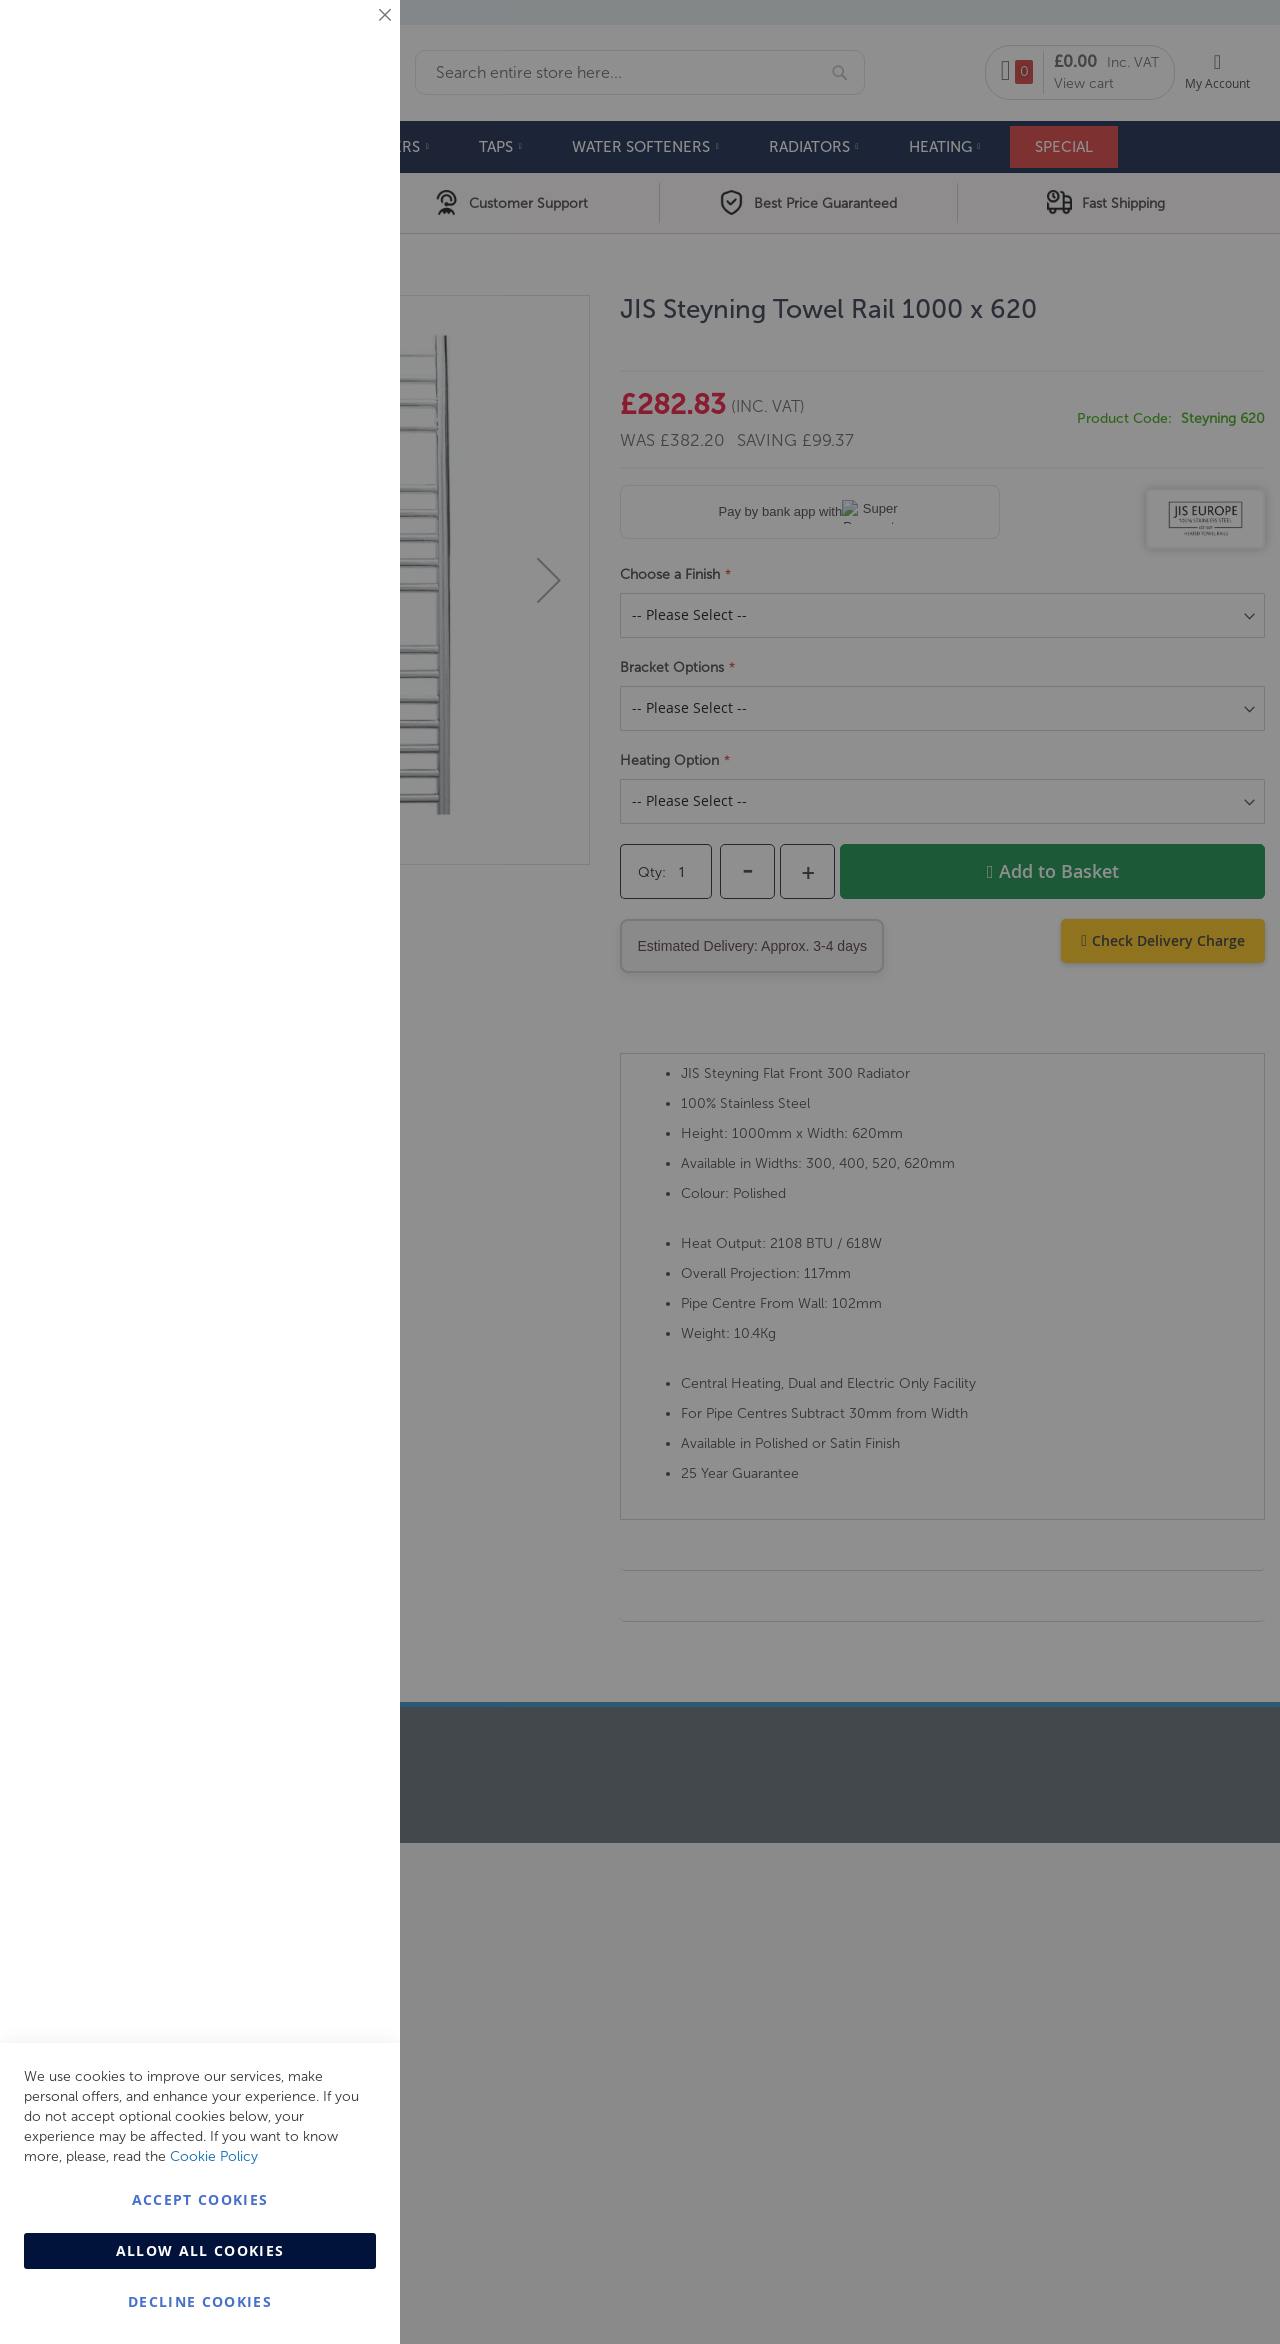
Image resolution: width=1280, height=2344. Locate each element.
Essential (345, 39)
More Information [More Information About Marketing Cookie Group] (320, 417)
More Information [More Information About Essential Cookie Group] (320, 165)
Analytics (345, 503)
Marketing (345, 251)
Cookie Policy (214, 2156)
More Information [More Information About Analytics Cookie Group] (320, 609)
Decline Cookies (200, 2301)
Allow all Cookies (200, 2250)
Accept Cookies (200, 2199)
